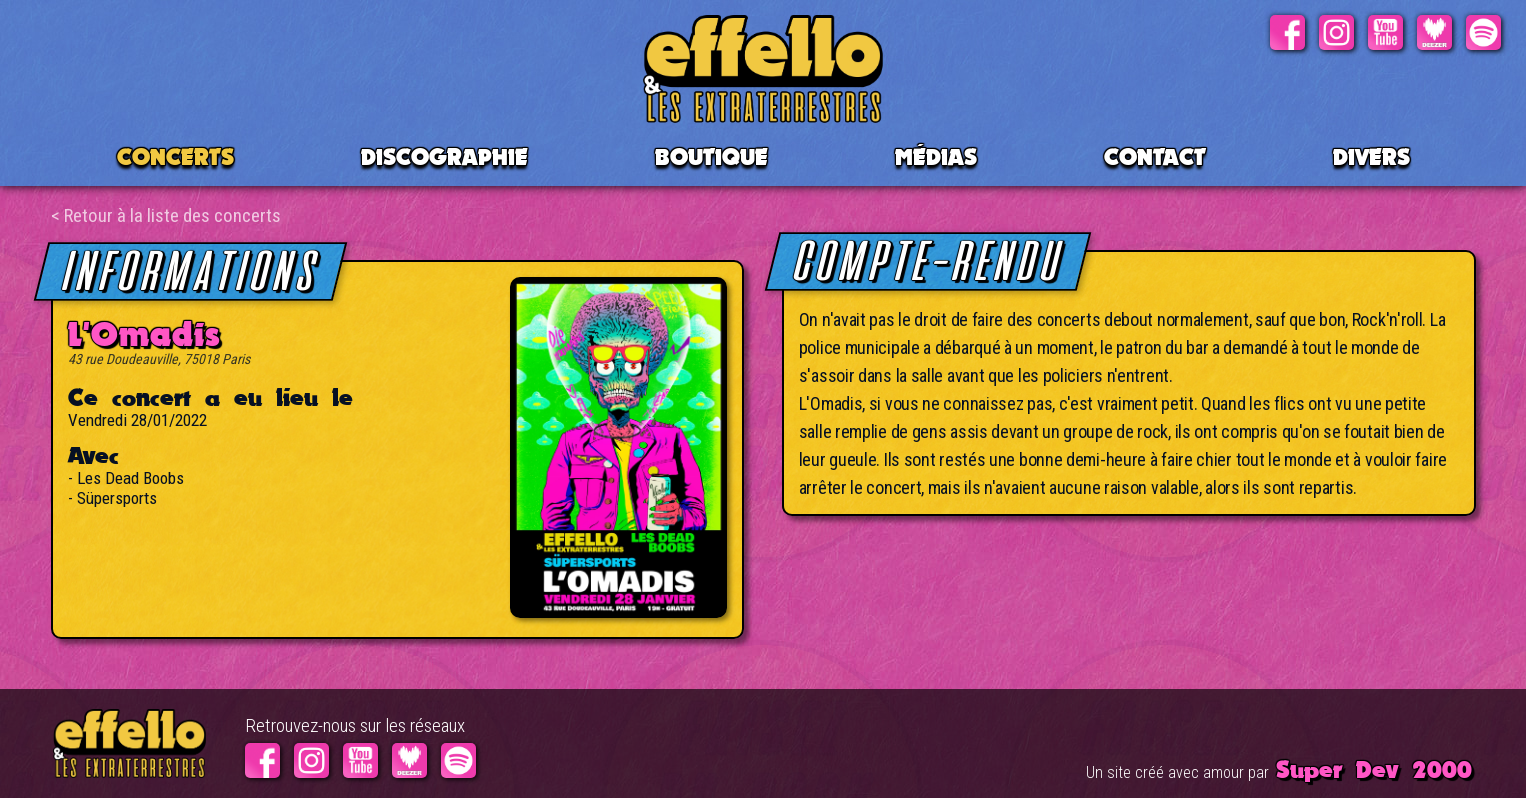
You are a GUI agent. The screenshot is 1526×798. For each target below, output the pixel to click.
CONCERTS (175, 156)
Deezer (1434, 32)
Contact (1155, 156)
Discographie (444, 156)
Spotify (1483, 32)
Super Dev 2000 (1374, 769)
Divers (1371, 156)
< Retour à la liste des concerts (166, 215)
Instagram (1336, 32)
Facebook (1287, 32)
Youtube (1385, 32)
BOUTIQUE (711, 156)
